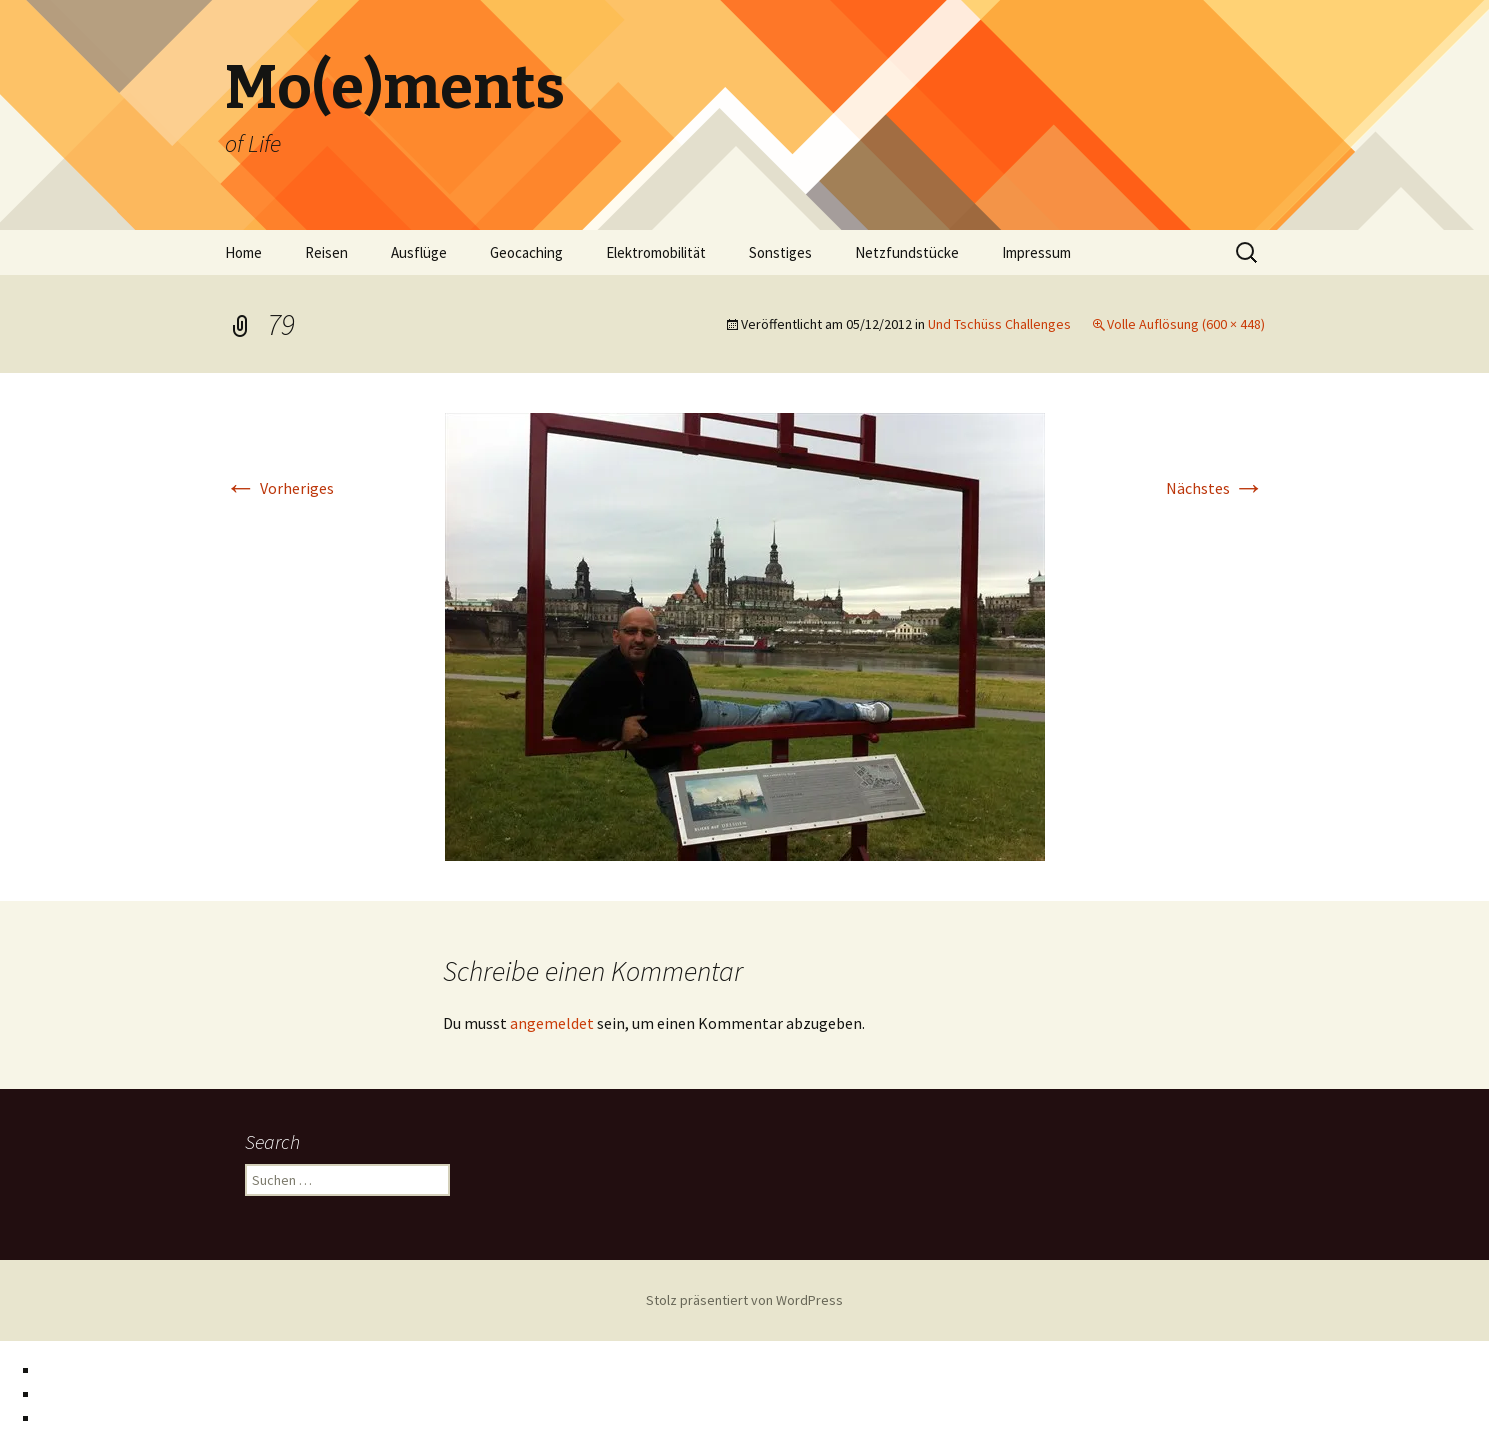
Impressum (1036, 252)
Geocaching (526, 252)
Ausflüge (419, 252)
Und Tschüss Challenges (999, 324)
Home (243, 252)
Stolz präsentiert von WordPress (744, 1300)
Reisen (326, 252)
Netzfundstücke (907, 252)
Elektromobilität (656, 252)
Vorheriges (279, 488)
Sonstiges (780, 252)
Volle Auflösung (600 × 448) (1186, 324)
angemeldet (552, 1023)
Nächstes (1215, 488)
